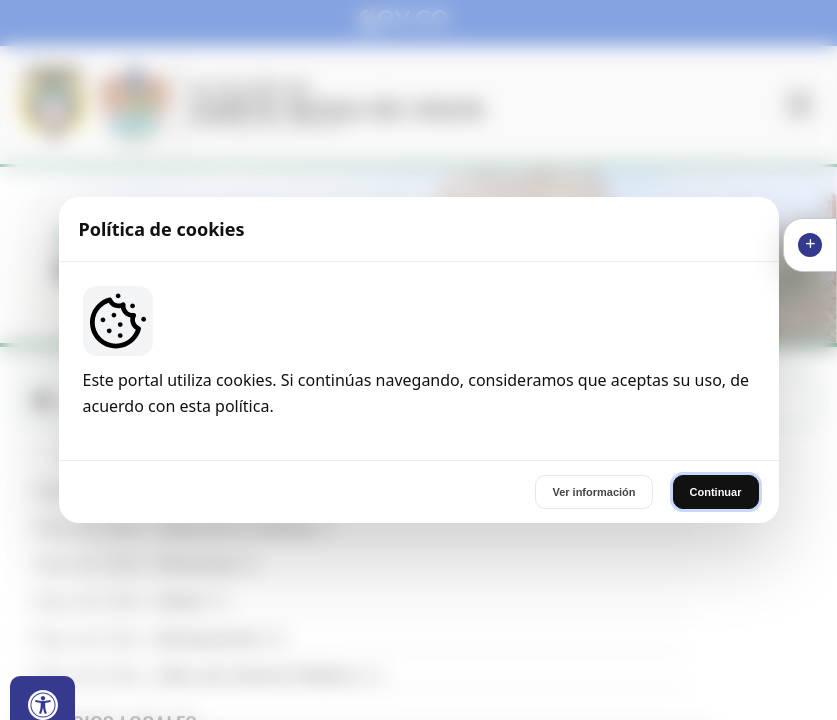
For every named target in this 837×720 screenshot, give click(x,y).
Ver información (593, 492)
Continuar (716, 492)
